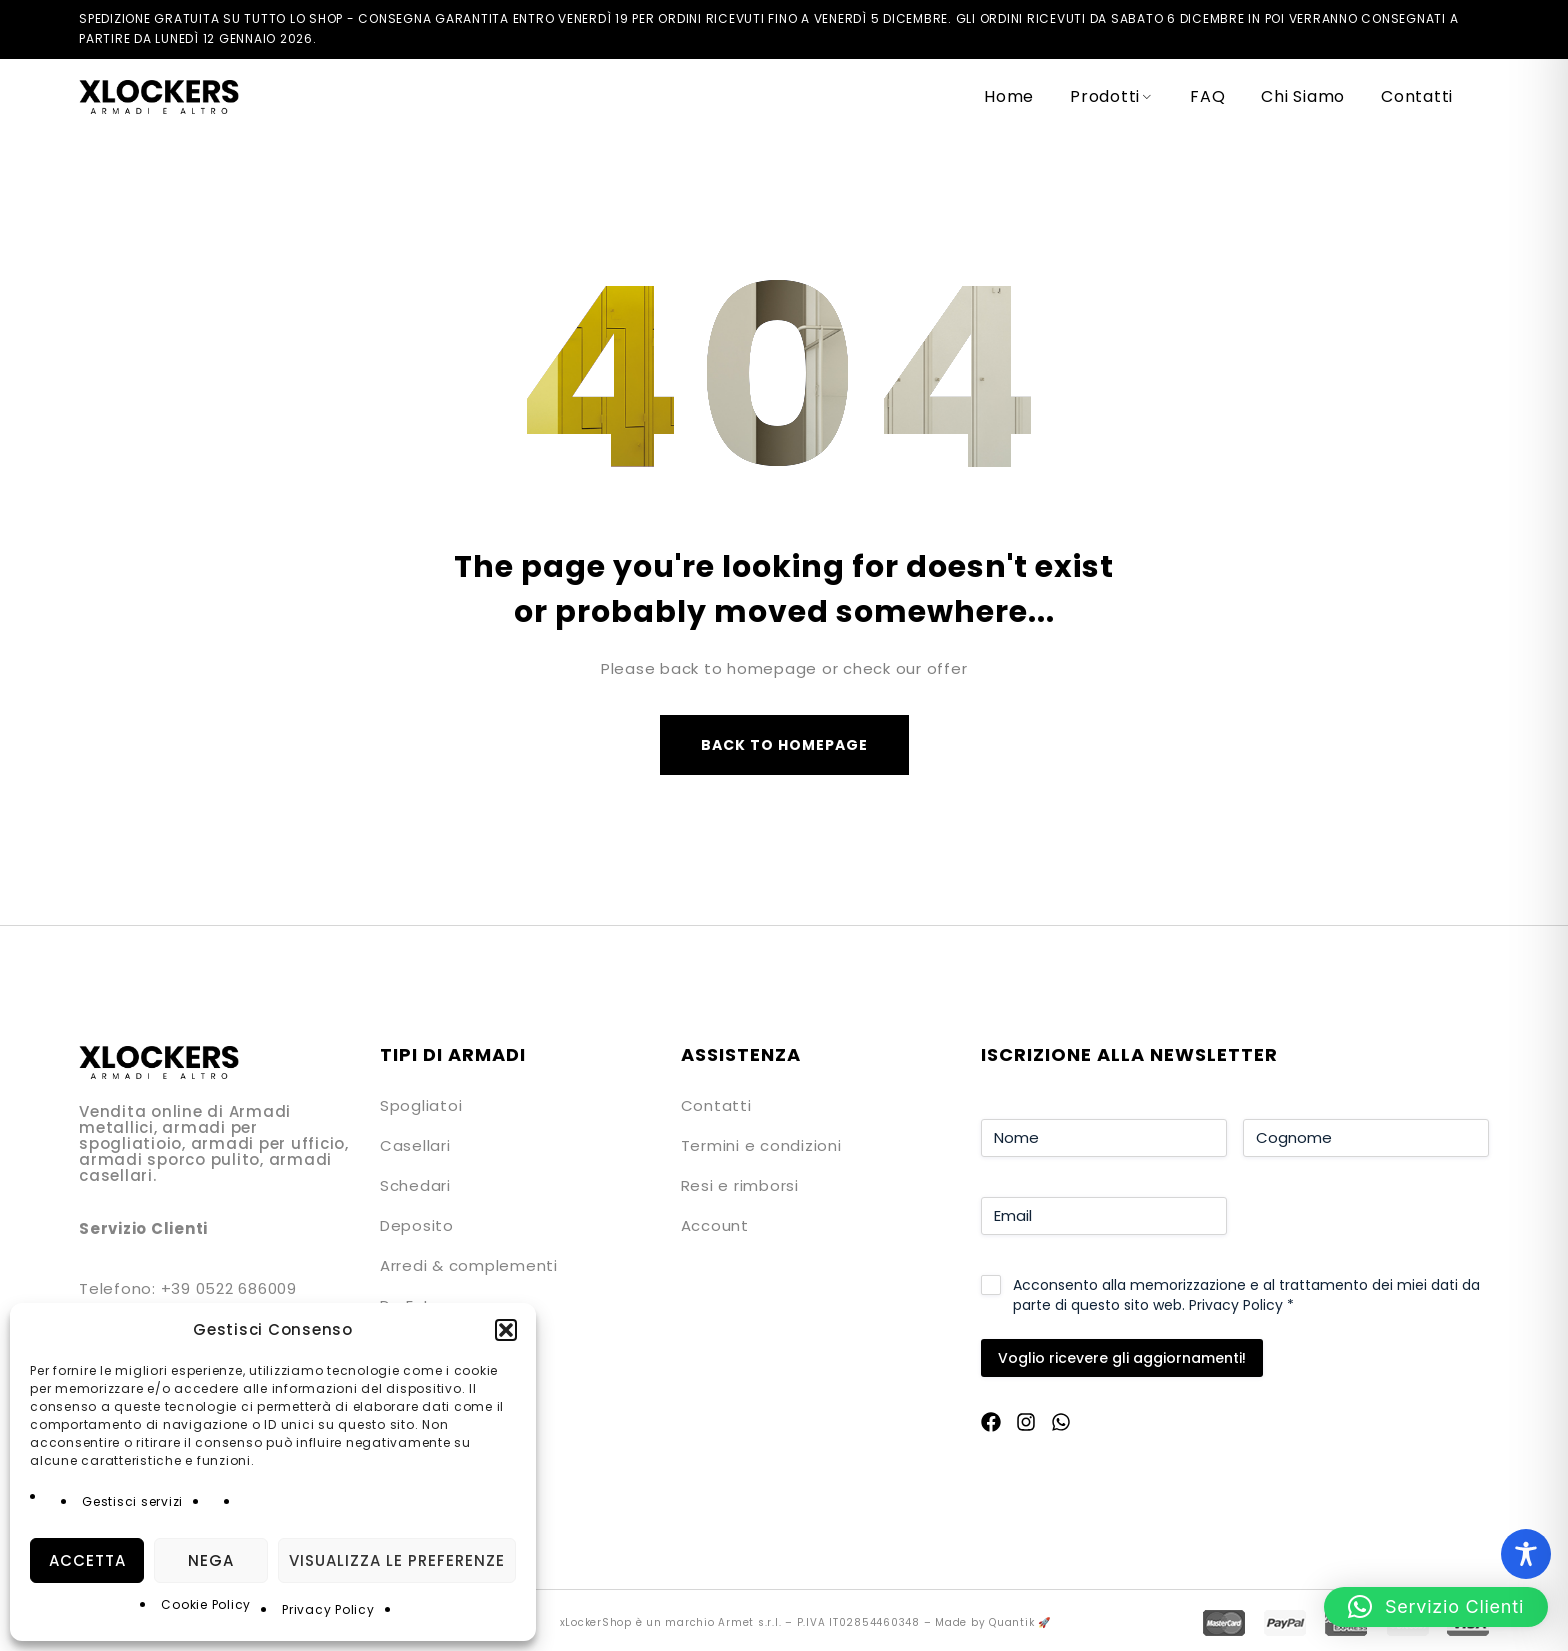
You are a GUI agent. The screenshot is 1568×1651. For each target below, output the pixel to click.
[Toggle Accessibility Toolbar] (1526, 1554)
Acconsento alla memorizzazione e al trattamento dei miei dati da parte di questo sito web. (1246, 1295)
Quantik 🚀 (1020, 1622)
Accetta (87, 1560)
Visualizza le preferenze (397, 1560)
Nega (211, 1560)
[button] (506, 1330)
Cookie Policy (206, 1604)
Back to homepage (784, 745)
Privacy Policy (328, 1609)
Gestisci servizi (132, 1501)
